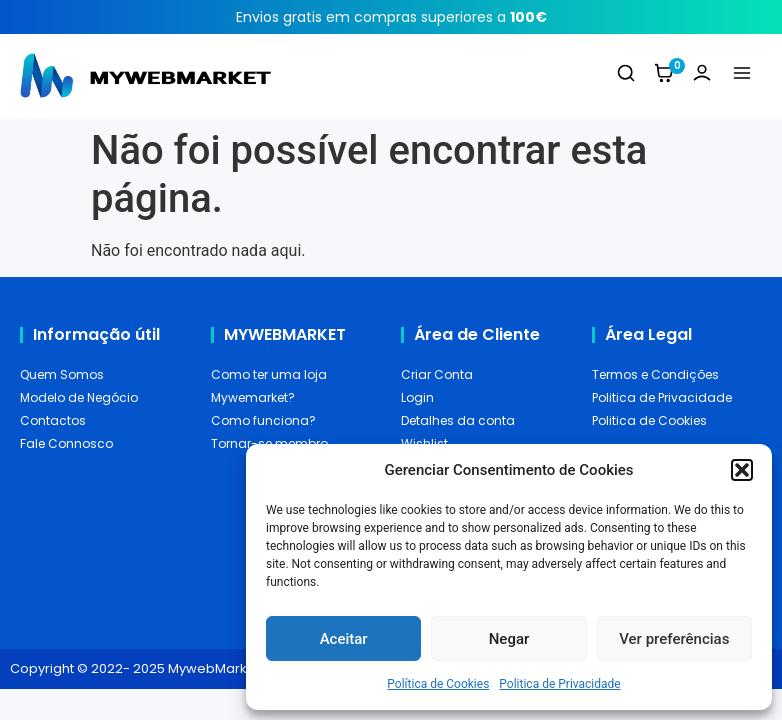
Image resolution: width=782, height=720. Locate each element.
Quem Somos (62, 374)
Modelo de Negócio (79, 397)
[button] (742, 470)
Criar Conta (437, 374)
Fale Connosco (66, 443)
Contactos (53, 420)
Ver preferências (674, 639)
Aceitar (344, 639)
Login (417, 397)
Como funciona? (263, 420)
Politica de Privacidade (559, 684)
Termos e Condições (655, 374)
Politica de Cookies (649, 420)
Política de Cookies (438, 684)
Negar (509, 639)
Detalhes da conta (458, 420)
